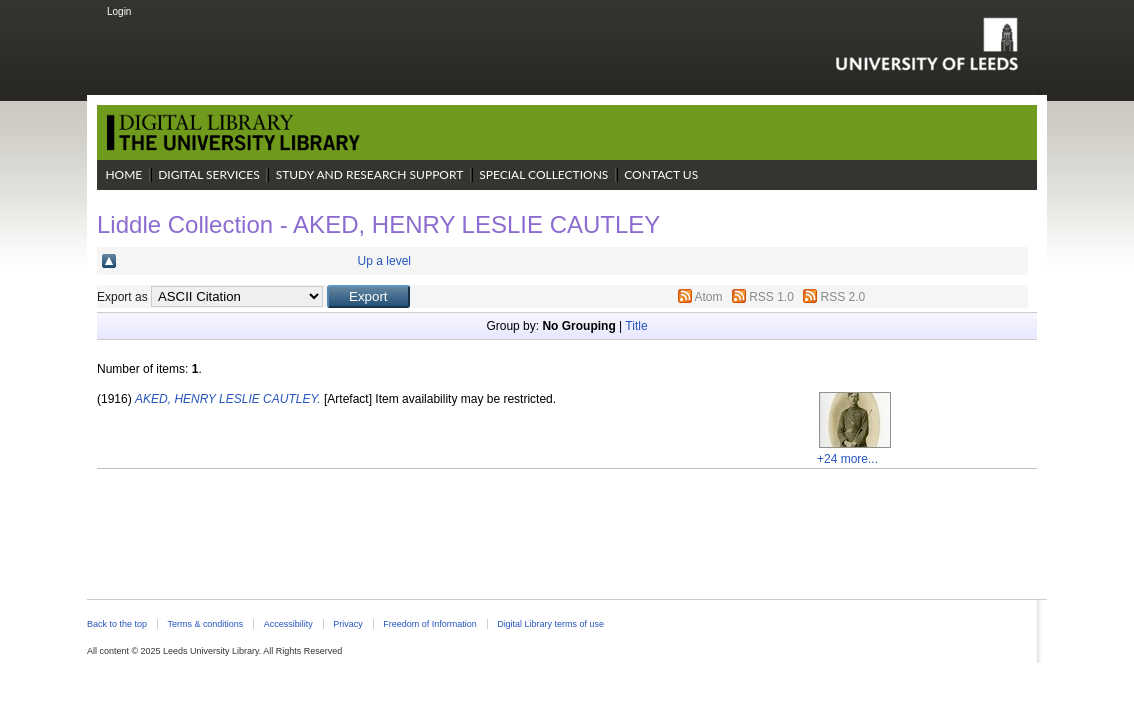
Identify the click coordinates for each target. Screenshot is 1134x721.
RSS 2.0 (843, 297)
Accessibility (288, 624)
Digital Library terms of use (550, 624)
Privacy (347, 624)
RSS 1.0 (771, 297)
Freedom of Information (429, 624)
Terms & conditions (205, 624)
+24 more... (847, 459)
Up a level (384, 261)
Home (123, 174)
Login (119, 11)
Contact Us (661, 174)
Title (636, 326)
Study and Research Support (370, 174)
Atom (708, 297)
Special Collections (543, 174)
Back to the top (117, 624)
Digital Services (209, 174)
